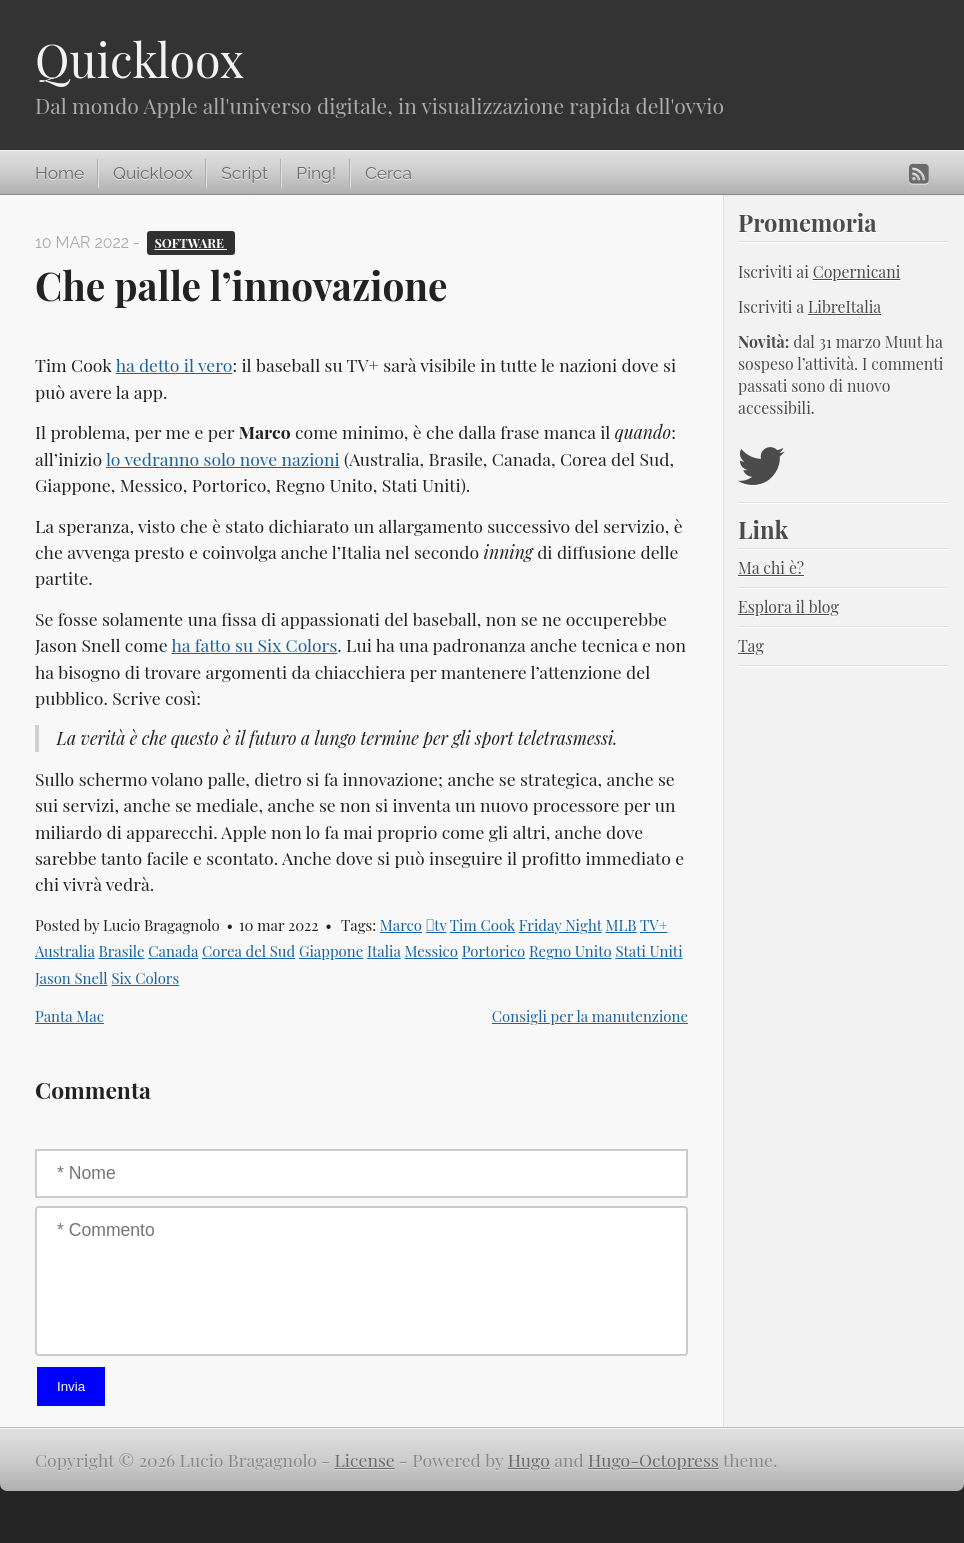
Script (244, 173)
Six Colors (145, 978)
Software (190, 242)
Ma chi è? (771, 567)
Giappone (331, 951)
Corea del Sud (248, 951)
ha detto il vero (174, 364)
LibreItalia (844, 306)
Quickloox (139, 59)
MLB (620, 925)
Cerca (388, 173)
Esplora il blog (788, 606)
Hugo (529, 1459)
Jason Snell (71, 978)
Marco (401, 925)
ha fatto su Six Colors (254, 644)
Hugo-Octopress (653, 1459)
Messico (431, 951)
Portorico (493, 951)
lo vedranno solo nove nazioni (223, 458)
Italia (384, 951)
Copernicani (857, 271)
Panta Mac (69, 1016)
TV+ (653, 925)
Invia (71, 1386)
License (365, 1459)
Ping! (316, 173)
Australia (65, 951)
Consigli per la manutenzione (590, 1016)
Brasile (121, 951)
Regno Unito (570, 951)
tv (436, 925)
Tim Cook (482, 925)
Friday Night (560, 925)
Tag (751, 645)
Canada (173, 951)
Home (59, 173)
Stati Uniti (648, 951)
